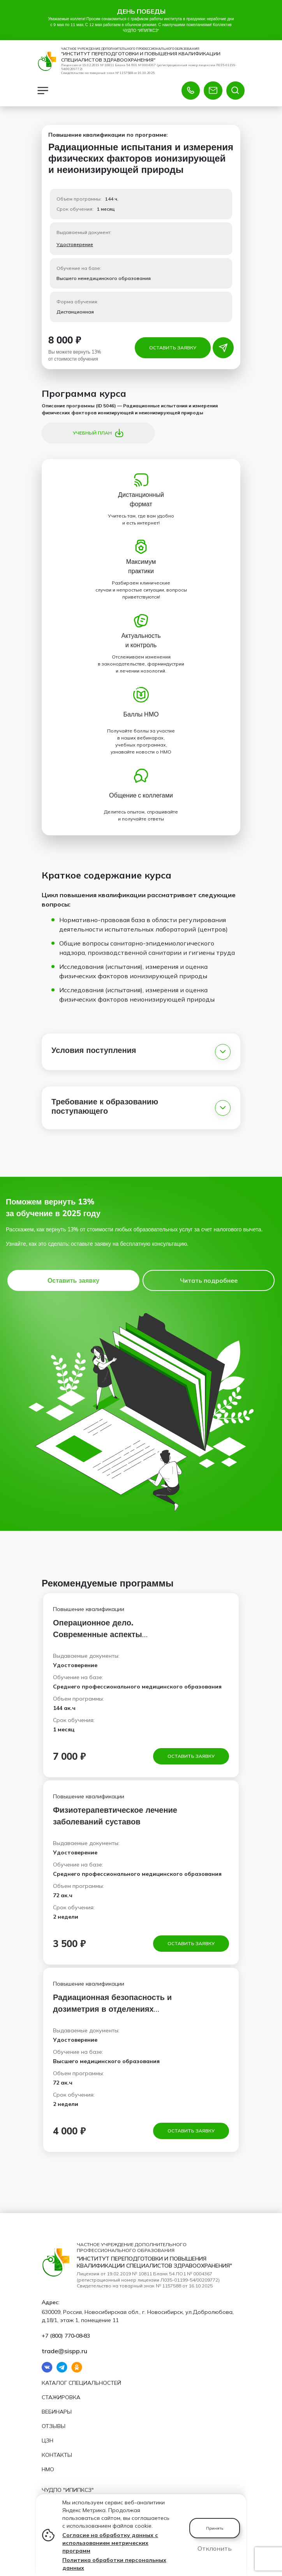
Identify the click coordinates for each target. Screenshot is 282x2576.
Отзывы (53, 2426)
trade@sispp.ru (64, 2350)
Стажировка (61, 2397)
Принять (214, 2528)
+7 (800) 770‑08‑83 (66, 2334)
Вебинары (57, 2411)
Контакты (57, 2454)
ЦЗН (47, 2440)
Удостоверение (74, 247)
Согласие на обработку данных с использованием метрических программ (110, 2543)
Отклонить (214, 2548)
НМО (48, 2469)
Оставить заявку (172, 350)
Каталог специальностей (81, 2382)
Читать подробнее (209, 1283)
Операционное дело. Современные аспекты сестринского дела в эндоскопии (117, 1636)
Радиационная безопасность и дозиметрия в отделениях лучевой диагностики (112, 2011)
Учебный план (98, 435)
